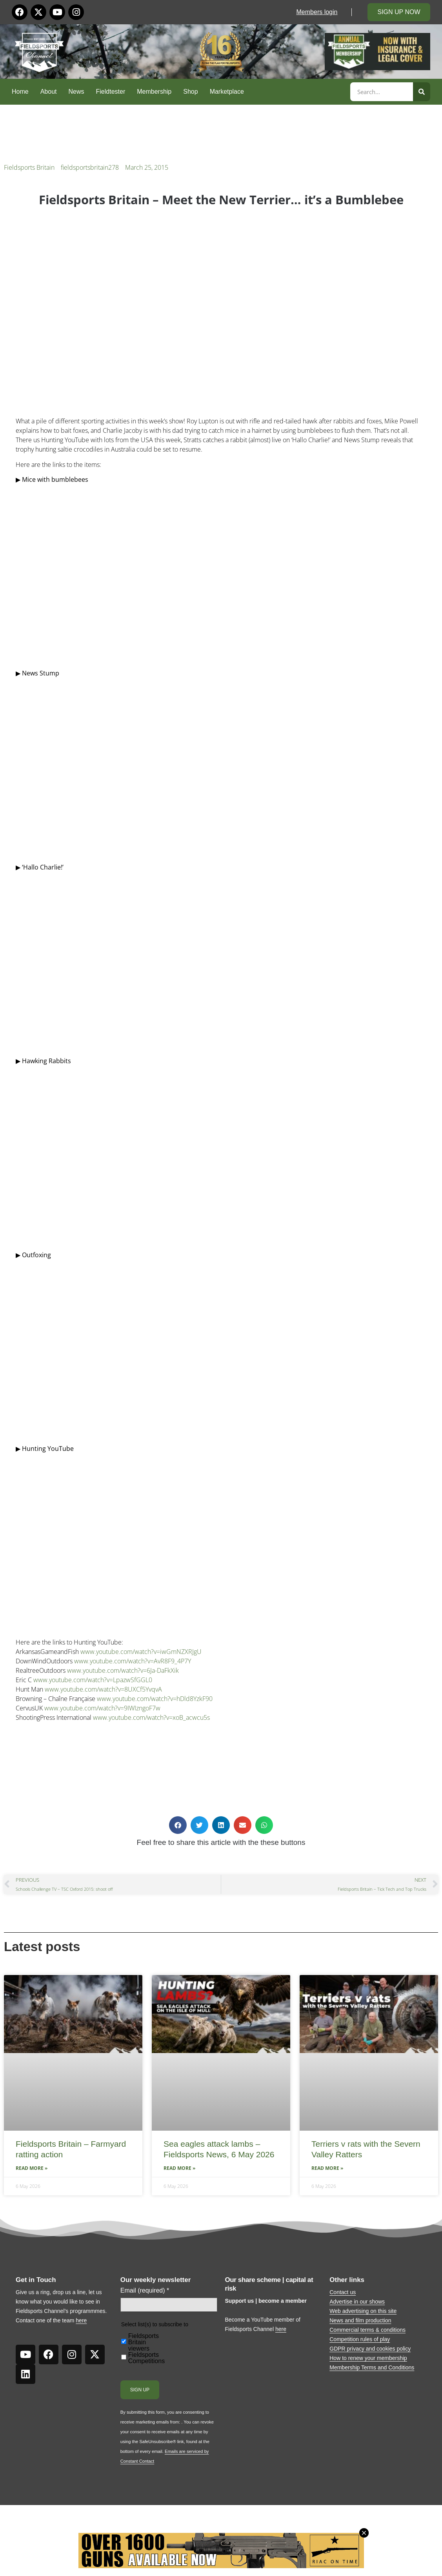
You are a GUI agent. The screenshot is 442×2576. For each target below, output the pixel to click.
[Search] (421, 91)
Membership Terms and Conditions (371, 2367)
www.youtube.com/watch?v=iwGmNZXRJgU (141, 1651)
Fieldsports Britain (29, 167)
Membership (154, 91)
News (76, 91)
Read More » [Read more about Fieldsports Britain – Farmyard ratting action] (31, 2168)
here (81, 2320)
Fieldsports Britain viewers (143, 2342)
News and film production (360, 2320)
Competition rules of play (359, 2339)
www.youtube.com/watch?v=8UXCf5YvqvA (103, 1689)
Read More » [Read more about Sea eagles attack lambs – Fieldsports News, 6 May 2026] (179, 2168)
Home (20, 91)
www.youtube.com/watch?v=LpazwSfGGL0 (92, 1680)
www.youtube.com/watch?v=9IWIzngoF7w (102, 1708)
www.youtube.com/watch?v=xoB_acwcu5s (151, 1717)
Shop (190, 91)
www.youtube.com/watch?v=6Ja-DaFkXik (123, 1670)
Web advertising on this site (363, 2311)
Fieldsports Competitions (146, 2358)
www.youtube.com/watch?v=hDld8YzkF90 (155, 1698)
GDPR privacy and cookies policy (370, 2348)
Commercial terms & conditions (367, 2330)
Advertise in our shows (357, 2301)
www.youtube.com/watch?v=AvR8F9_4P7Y (132, 1661)
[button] (178, 1825)
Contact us (342, 2292)
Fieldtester (111, 91)
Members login (317, 12)
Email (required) (144, 2290)
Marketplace (227, 91)
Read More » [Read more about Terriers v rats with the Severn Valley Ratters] (327, 2168)
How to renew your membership (368, 2358)
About (48, 91)
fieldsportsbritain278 (90, 167)
